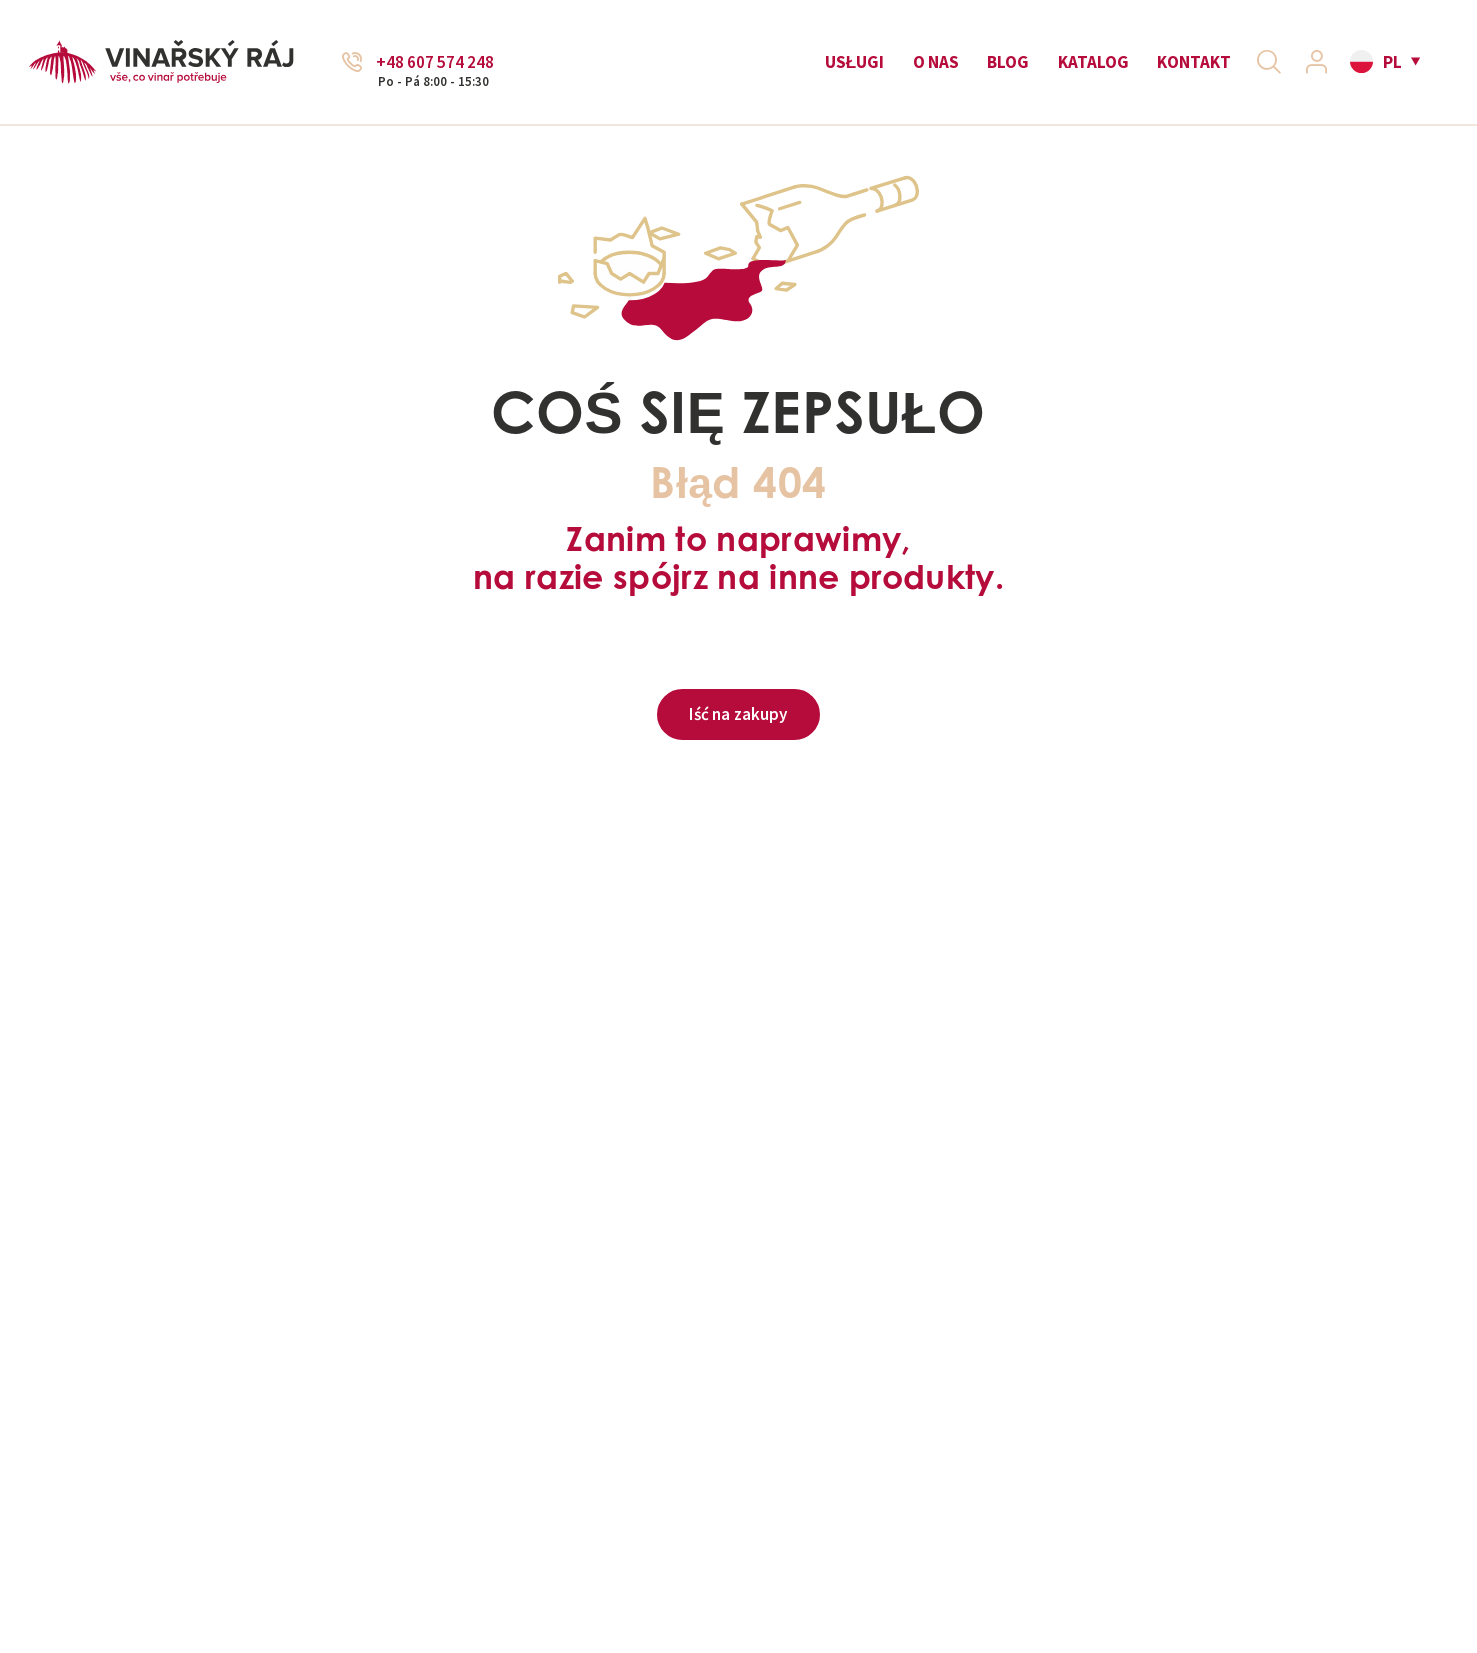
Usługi (854, 62)
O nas (936, 62)
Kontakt (1194, 62)
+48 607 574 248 (435, 63)
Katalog (1093, 62)
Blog (1008, 62)
